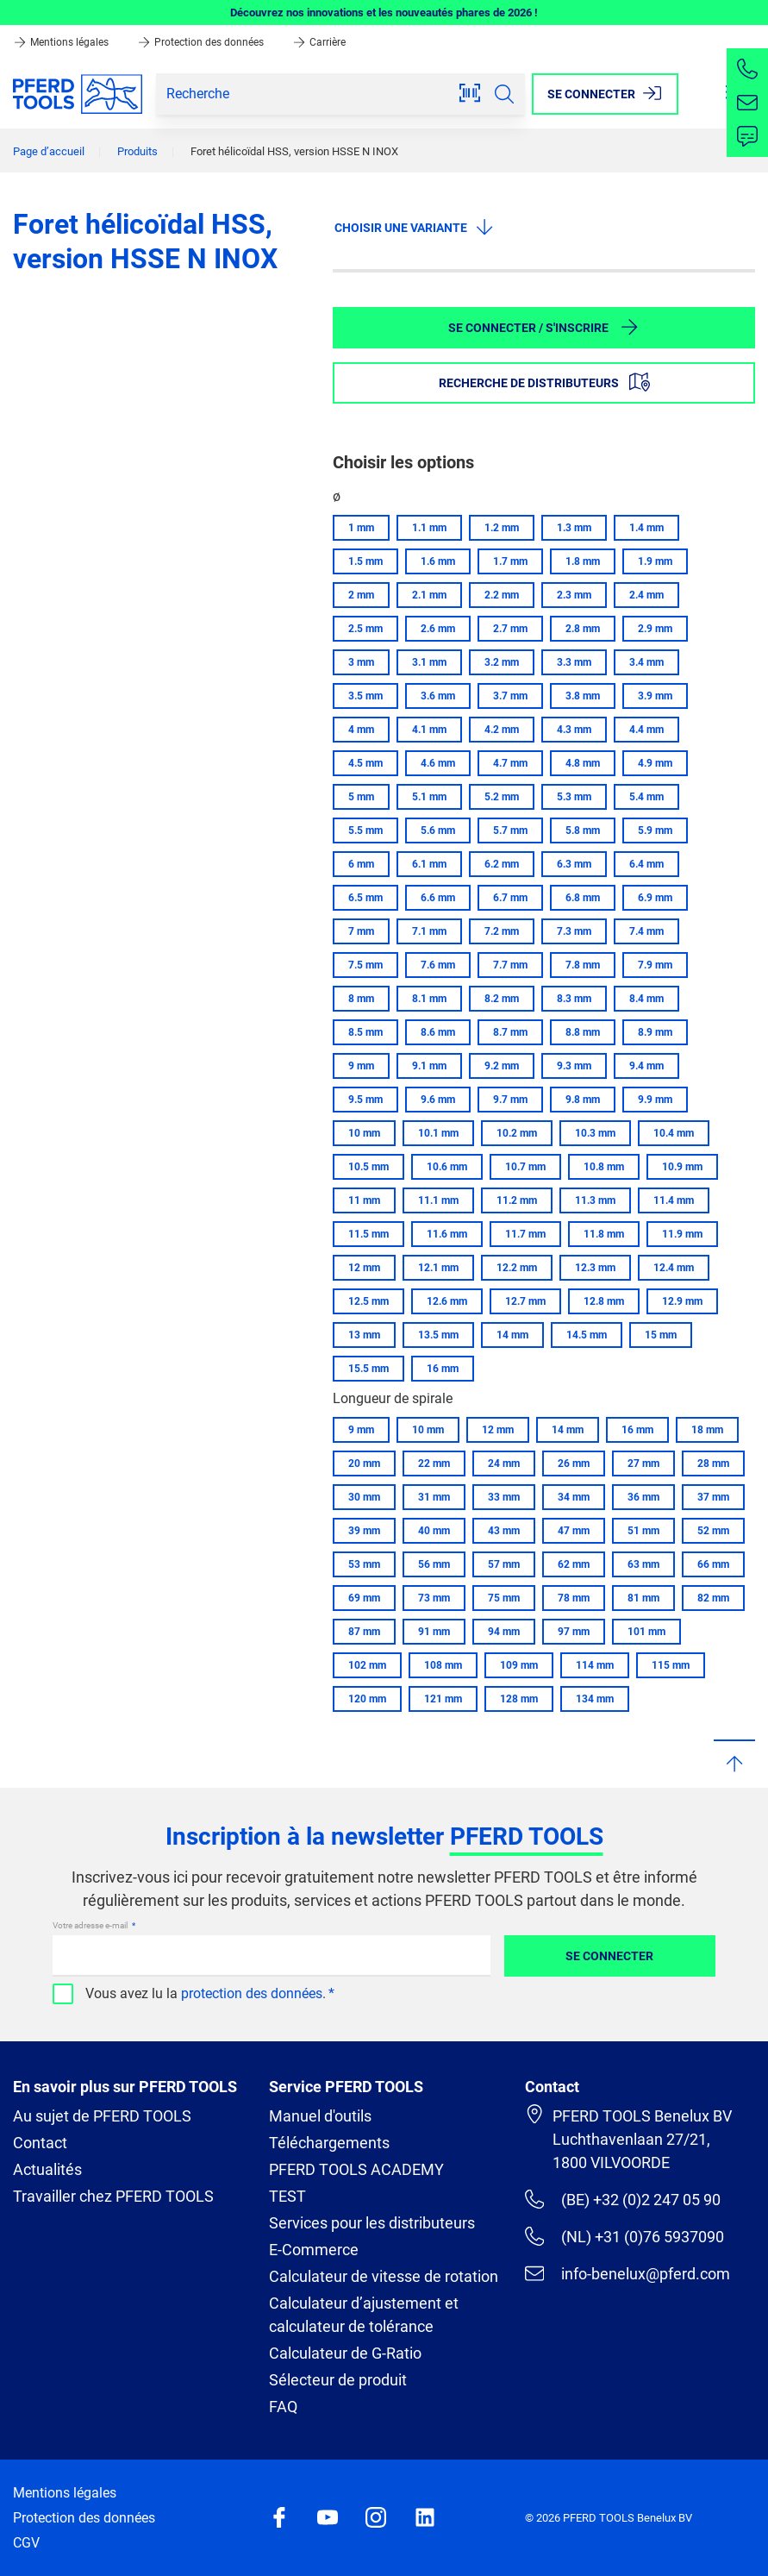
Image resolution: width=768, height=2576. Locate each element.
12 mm (364, 1268)
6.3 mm (574, 864)
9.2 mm (501, 1066)
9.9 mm (655, 1100)
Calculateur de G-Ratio (345, 2353)
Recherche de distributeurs (544, 382)
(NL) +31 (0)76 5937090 (624, 2236)
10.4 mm (673, 1133)
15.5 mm (368, 1369)
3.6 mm (438, 696)
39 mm (364, 1531)
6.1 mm (429, 864)
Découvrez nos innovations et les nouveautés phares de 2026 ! (384, 12)
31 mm (434, 1497)
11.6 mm (447, 1234)
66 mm (713, 1564)
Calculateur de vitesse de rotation (383, 2276)
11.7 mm (525, 1234)
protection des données (251, 1993)
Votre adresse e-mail (91, 1925)
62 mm (574, 1564)
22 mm (434, 1463)
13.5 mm (438, 1335)
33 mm (504, 1497)
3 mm (361, 662)
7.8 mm (582, 965)
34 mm (574, 1497)
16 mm (443, 1369)
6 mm (361, 864)
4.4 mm (646, 730)
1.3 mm (574, 528)
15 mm (661, 1335)
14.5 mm (586, 1335)
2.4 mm (646, 595)
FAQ (283, 2406)
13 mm (364, 1335)
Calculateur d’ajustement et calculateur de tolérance (364, 2314)
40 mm (434, 1531)
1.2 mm (501, 528)
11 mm (364, 1200)
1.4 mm (646, 528)
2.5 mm (365, 629)
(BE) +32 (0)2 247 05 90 (623, 2199)
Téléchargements (329, 2143)
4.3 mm (574, 730)
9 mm (361, 1066)
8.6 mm (438, 1032)
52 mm (713, 1531)
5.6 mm (438, 830)
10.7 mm (525, 1167)
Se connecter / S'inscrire (544, 327)
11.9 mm (682, 1234)
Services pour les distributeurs (372, 2223)
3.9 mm (655, 696)
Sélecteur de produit (338, 2380)
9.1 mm (429, 1066)
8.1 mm (429, 999)
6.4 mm (646, 864)
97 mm (574, 1632)
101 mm (646, 1632)
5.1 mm (429, 797)
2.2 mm (501, 595)
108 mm (443, 1665)
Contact (40, 2143)
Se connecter (609, 1956)
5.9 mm (655, 830)
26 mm (574, 1463)
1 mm (361, 528)
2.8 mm (582, 629)
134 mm (595, 1699)
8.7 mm (510, 1032)
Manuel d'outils (320, 2116)
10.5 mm (368, 1167)
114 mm (595, 1665)
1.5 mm (365, 561)
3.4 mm (646, 662)
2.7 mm (510, 629)
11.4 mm (673, 1200)
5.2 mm (501, 797)
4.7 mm (510, 763)
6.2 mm (501, 864)
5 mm (361, 797)
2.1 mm (429, 595)
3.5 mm (365, 696)
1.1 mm (429, 528)
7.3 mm (574, 931)
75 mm (504, 1598)
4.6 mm (438, 763)
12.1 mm (438, 1268)
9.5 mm (365, 1100)
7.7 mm (510, 965)
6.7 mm (510, 898)
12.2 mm (516, 1268)
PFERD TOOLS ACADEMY (356, 2169)
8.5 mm (365, 1032)
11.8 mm (604, 1234)
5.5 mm (365, 830)
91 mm (434, 1632)
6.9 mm (655, 898)
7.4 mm (646, 931)
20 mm (364, 1463)
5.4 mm (646, 797)
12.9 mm (682, 1301)
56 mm (434, 1564)
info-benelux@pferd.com (627, 2273)
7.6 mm (438, 965)
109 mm (519, 1665)
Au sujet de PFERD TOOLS (102, 2116)
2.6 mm (438, 629)
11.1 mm (438, 1200)
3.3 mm (574, 662)
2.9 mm (655, 629)
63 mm (643, 1564)
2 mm (361, 595)
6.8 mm (582, 898)
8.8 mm (582, 1032)
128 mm (519, 1699)
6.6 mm (438, 898)
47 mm (574, 1531)
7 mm (361, 931)
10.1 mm (438, 1133)
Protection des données (201, 42)
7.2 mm (501, 931)
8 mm (361, 999)
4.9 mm (655, 763)
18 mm (707, 1430)
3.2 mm (501, 662)
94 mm (504, 1632)
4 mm (361, 730)
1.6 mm (438, 561)
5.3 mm (574, 797)
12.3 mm (595, 1268)
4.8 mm (582, 763)
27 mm (643, 1463)
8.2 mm (501, 999)
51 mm (643, 1531)
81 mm (643, 1598)
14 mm (512, 1335)
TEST (287, 2196)
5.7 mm (510, 830)
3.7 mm (510, 696)
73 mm (434, 1598)
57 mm (504, 1564)
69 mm (364, 1598)
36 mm (643, 1497)
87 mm (364, 1632)
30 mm (364, 1497)
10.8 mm (604, 1167)
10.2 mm (516, 1133)
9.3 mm (574, 1066)
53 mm (364, 1564)
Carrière (319, 42)
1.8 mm (582, 561)
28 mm (713, 1463)
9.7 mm (510, 1100)
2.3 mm (574, 595)
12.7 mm (525, 1301)
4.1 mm (429, 730)
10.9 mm (682, 1167)
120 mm (367, 1699)
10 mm (364, 1133)
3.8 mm (582, 696)
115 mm (671, 1665)
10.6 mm (447, 1167)
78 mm (574, 1598)
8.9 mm (655, 1032)
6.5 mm (365, 898)
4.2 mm (501, 730)
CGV (26, 2543)
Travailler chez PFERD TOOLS (113, 2196)
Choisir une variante (414, 226)
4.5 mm (365, 763)
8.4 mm (646, 999)
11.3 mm (595, 1200)
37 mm (713, 1497)
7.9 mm (655, 965)
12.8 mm (604, 1301)
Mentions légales (62, 42)
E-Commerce (314, 2250)
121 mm (443, 1699)
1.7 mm (510, 561)
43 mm (504, 1531)
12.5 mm (368, 1301)
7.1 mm (429, 931)
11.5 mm (368, 1234)
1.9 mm (655, 561)
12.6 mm (447, 1301)
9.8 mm (582, 1100)
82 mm (713, 1598)
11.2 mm (516, 1200)
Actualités (47, 2169)
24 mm (504, 1463)
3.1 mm (429, 662)
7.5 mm (365, 965)
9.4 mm (646, 1066)
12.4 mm (673, 1268)
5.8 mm (582, 830)
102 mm (367, 1665)
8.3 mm (574, 999)
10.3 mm (595, 1133)
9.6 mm (438, 1100)
